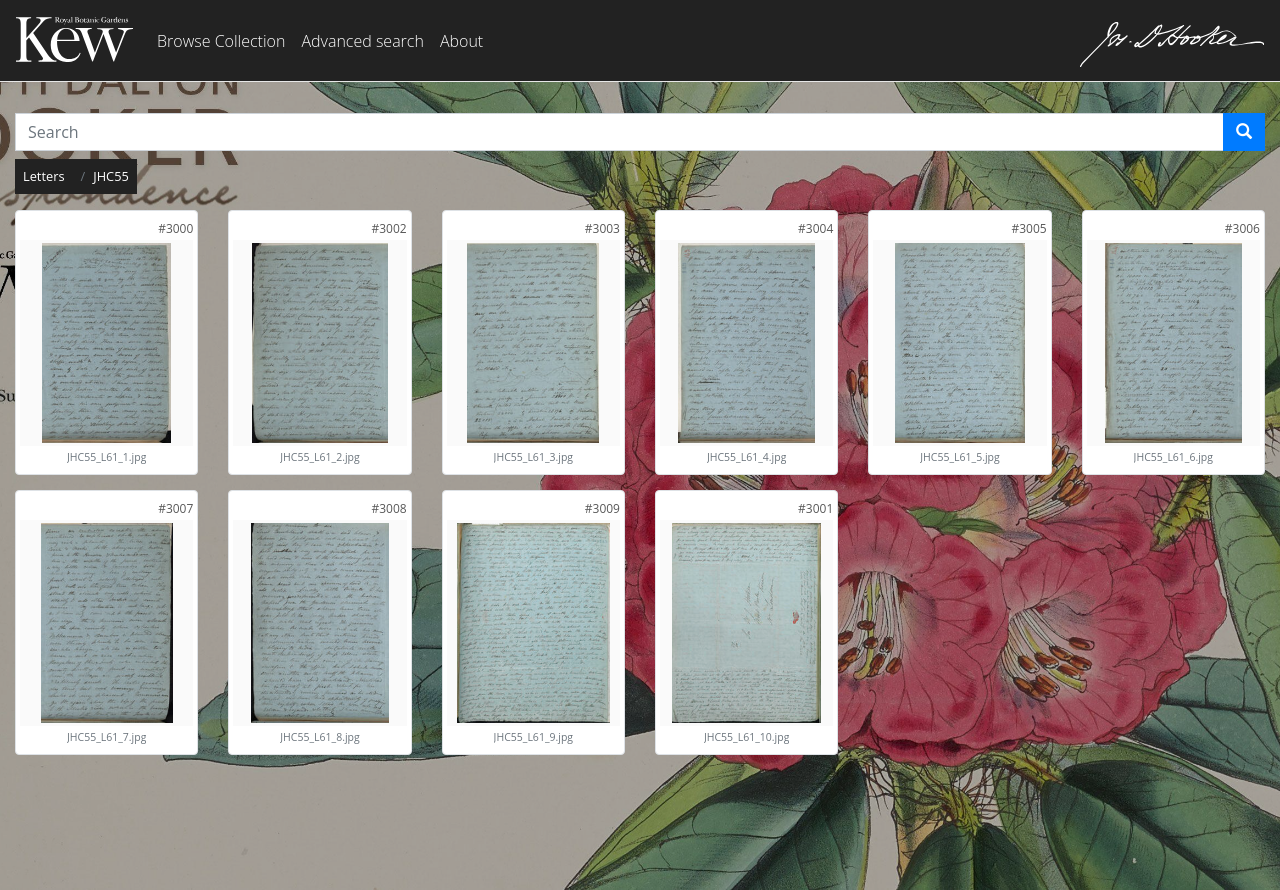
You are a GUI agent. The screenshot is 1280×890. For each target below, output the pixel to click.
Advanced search (362, 41)
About (461, 41)
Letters (44, 176)
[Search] (1244, 132)
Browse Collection (221, 41)
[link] (175, 228)
